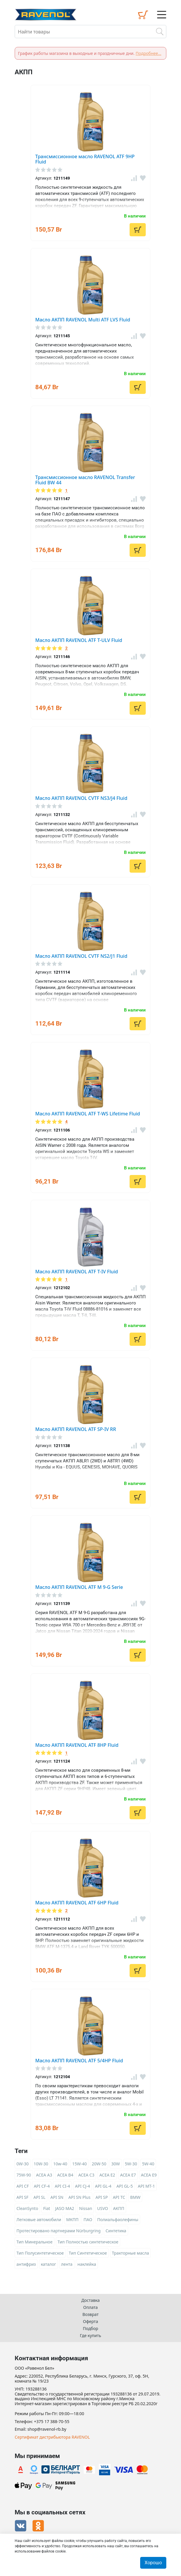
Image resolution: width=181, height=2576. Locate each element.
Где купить (90, 2335)
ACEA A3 (44, 2175)
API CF (22, 2186)
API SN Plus (79, 2197)
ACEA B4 (65, 2175)
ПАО (87, 2219)
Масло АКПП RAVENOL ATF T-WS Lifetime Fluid (87, 1113)
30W (115, 2164)
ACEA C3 (86, 2175)
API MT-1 (146, 2186)
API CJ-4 (82, 2186)
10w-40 (60, 2164)
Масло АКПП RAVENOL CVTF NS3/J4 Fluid (81, 798)
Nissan (85, 2208)
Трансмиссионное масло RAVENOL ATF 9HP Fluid (85, 159)
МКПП (72, 2219)
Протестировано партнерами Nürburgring (58, 2230)
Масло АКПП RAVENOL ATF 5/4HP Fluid (79, 2060)
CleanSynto (27, 2208)
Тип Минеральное (34, 2242)
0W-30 (22, 2164)
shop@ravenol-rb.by (46, 2429)
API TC (119, 2197)
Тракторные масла (130, 2253)
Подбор (90, 2328)
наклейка (87, 2264)
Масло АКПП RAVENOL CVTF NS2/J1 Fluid (81, 956)
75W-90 (23, 2175)
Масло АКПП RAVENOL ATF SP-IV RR (75, 1429)
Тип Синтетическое (88, 2253)
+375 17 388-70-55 (51, 2421)
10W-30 (41, 2164)
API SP (101, 2197)
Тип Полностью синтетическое (88, 2242)
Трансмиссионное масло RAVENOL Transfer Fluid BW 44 (85, 480)
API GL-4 (103, 2186)
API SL (39, 2197)
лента (67, 2264)
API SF (22, 2197)
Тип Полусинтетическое (40, 2253)
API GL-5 (124, 2186)
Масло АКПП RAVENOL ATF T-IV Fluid (76, 1271)
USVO (102, 2208)
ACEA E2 (107, 2175)
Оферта (90, 2321)
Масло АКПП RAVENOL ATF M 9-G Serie (79, 1587)
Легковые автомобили (38, 2219)
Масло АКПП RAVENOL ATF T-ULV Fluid (78, 640)
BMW (135, 2197)
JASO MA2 (64, 2208)
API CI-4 (62, 2186)
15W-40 (79, 2164)
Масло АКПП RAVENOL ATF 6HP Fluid (76, 1902)
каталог (48, 2264)
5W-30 (131, 2164)
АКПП (118, 2208)
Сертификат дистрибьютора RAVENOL (52, 2437)
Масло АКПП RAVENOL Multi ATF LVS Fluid (82, 319)
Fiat (46, 2208)
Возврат (91, 2314)
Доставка (90, 2300)
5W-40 (148, 2164)
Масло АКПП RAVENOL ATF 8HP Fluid (76, 1745)
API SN (57, 2197)
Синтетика (115, 2230)
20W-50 (99, 2164)
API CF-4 (42, 2186)
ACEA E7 (128, 2175)
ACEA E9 (149, 2175)
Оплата (90, 2307)
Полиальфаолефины (117, 2219)
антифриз (26, 2264)
